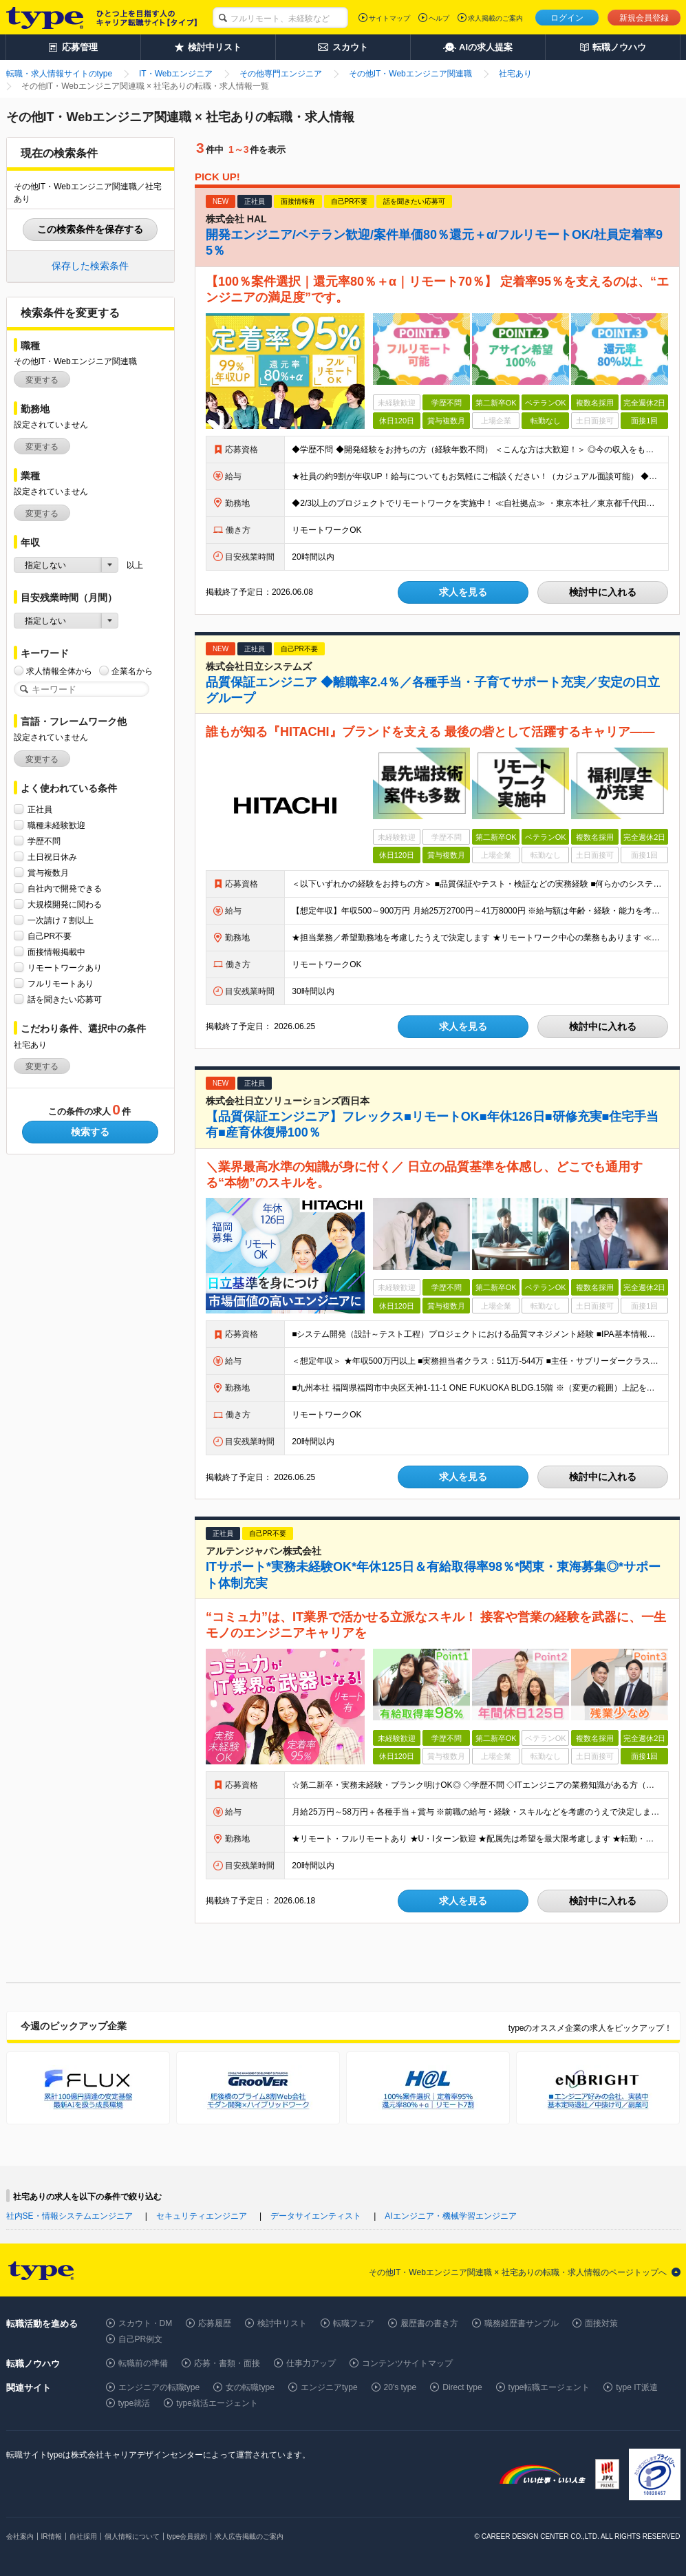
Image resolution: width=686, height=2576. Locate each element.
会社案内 (20, 2536)
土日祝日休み (52, 857)
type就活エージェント (217, 2403)
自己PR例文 (140, 2339)
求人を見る (463, 592)
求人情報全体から (59, 671)
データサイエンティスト (315, 2216)
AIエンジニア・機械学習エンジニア (450, 2216)
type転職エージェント (549, 2387)
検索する (90, 1131)
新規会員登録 (644, 18)
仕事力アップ (311, 2363)
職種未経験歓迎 (56, 825)
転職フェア (353, 2323)
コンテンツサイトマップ (407, 2363)
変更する (41, 380)
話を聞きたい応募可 (65, 999)
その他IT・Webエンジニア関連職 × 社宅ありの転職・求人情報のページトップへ (518, 2272)
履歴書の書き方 (429, 2323)
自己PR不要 (50, 936)
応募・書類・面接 (227, 2363)
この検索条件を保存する (90, 229)
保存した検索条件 (90, 265)
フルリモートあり (61, 983)
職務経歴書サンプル (521, 2323)
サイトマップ (389, 18)
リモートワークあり (65, 967)
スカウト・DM (145, 2323)
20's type (400, 2387)
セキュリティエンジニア (201, 2216)
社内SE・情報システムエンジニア (69, 2216)
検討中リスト (282, 2323)
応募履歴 (214, 2323)
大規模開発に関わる (65, 904)
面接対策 (601, 2323)
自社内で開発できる (65, 888)
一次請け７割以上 (61, 920)
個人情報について (132, 2536)
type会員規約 (187, 2536)
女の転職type (250, 2387)
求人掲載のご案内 (495, 18)
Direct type (462, 2387)
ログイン (566, 18)
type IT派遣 (637, 2387)
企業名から (132, 671)
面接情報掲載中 (56, 952)
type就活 (134, 2403)
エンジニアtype (329, 2387)
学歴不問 (44, 841)
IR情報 (51, 2536)
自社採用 (83, 2536)
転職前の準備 (143, 2363)
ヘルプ (439, 18)
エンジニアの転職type (159, 2387)
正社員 (40, 809)
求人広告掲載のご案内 (249, 2536)
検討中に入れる (602, 592)
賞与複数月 (48, 872)
